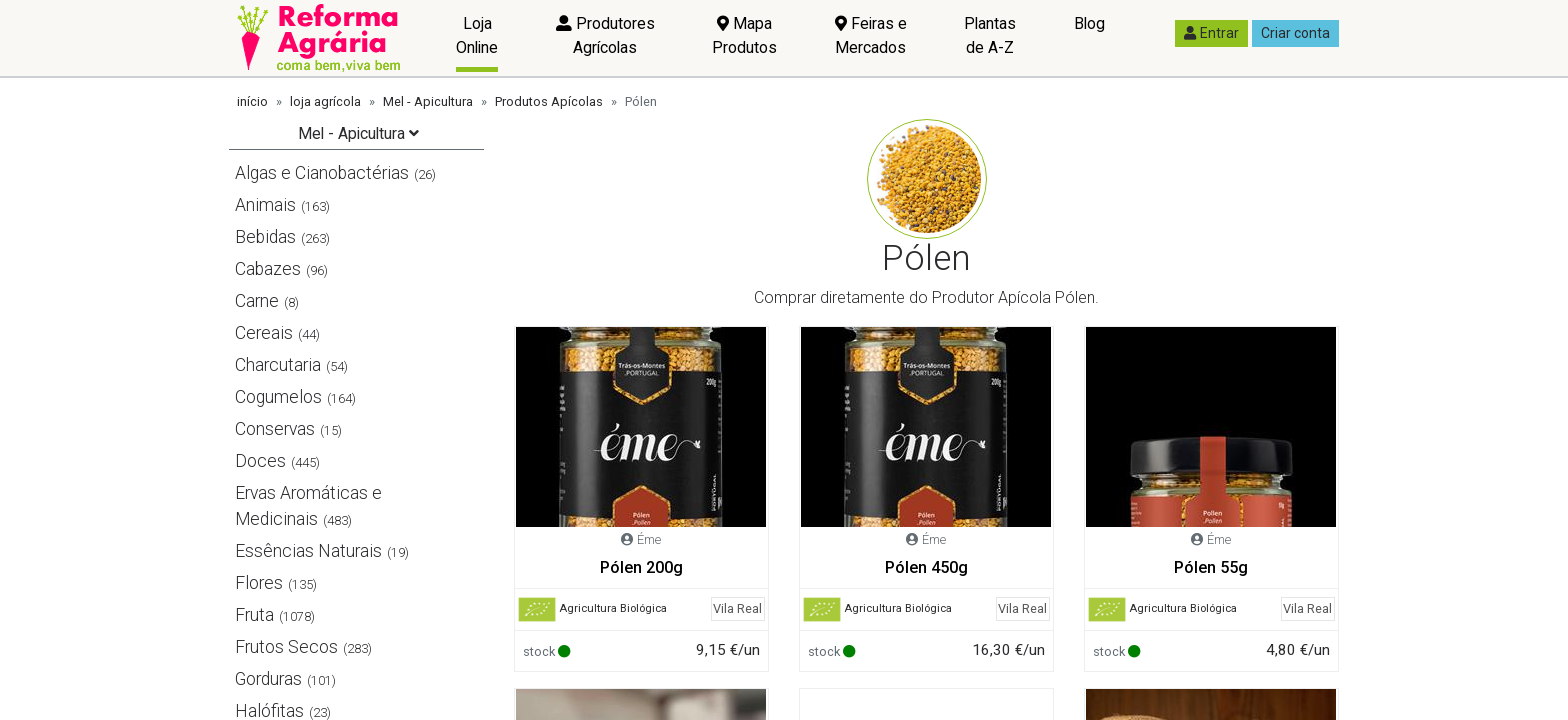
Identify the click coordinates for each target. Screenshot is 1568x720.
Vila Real (737, 608)
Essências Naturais (308, 551)
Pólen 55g (1211, 567)
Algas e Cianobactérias (322, 173)
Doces (260, 461)
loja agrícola (325, 101)
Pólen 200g (641, 567)
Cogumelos (278, 397)
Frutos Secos (286, 647)
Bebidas (265, 237)
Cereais (264, 333)
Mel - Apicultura (428, 101)
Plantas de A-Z (990, 35)
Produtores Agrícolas (605, 35)
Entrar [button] (1211, 33)
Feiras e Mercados (871, 35)
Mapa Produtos (744, 35)
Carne (257, 301)
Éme (649, 539)
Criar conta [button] (1295, 33)
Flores (259, 583)
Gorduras (268, 679)
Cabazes (268, 269)
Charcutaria (278, 365)
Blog (1089, 23)
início (252, 101)
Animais (265, 205)
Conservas (275, 429)
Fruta (254, 615)
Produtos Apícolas (549, 101)
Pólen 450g (926, 567)
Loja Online (477, 35)
